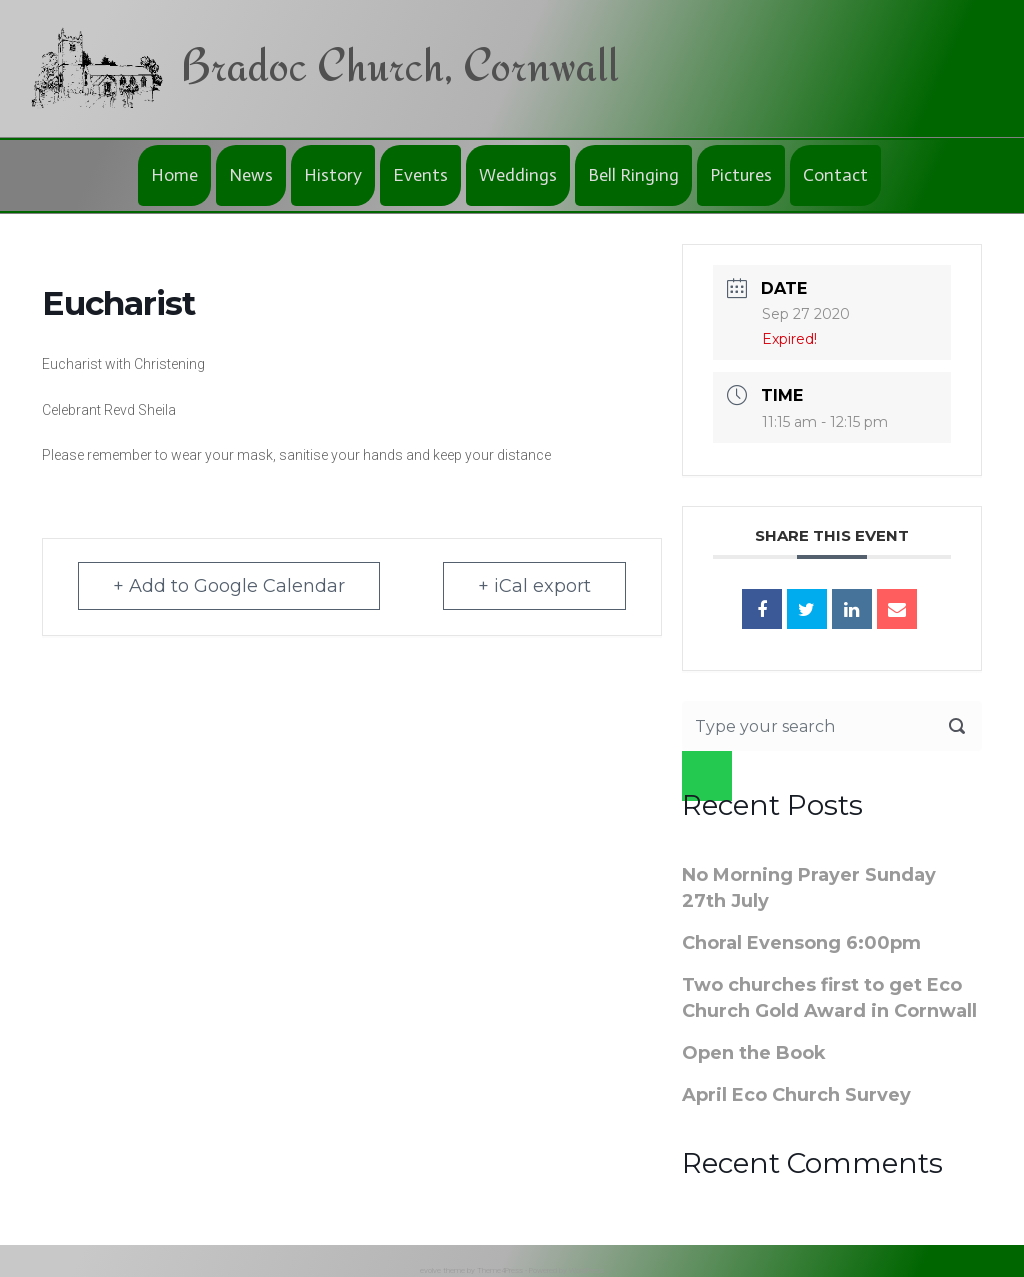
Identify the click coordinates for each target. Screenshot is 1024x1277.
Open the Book (754, 1053)
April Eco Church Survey (796, 1095)
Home (174, 175)
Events (420, 175)
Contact (835, 175)
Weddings (518, 175)
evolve (430, 1270)
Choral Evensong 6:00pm (801, 943)
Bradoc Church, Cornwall (399, 64)
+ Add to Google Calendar (229, 586)
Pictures (741, 175)
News (251, 175)
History (333, 175)
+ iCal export (534, 586)
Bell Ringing (633, 175)
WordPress (586, 1270)
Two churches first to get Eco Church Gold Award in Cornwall (829, 998)
